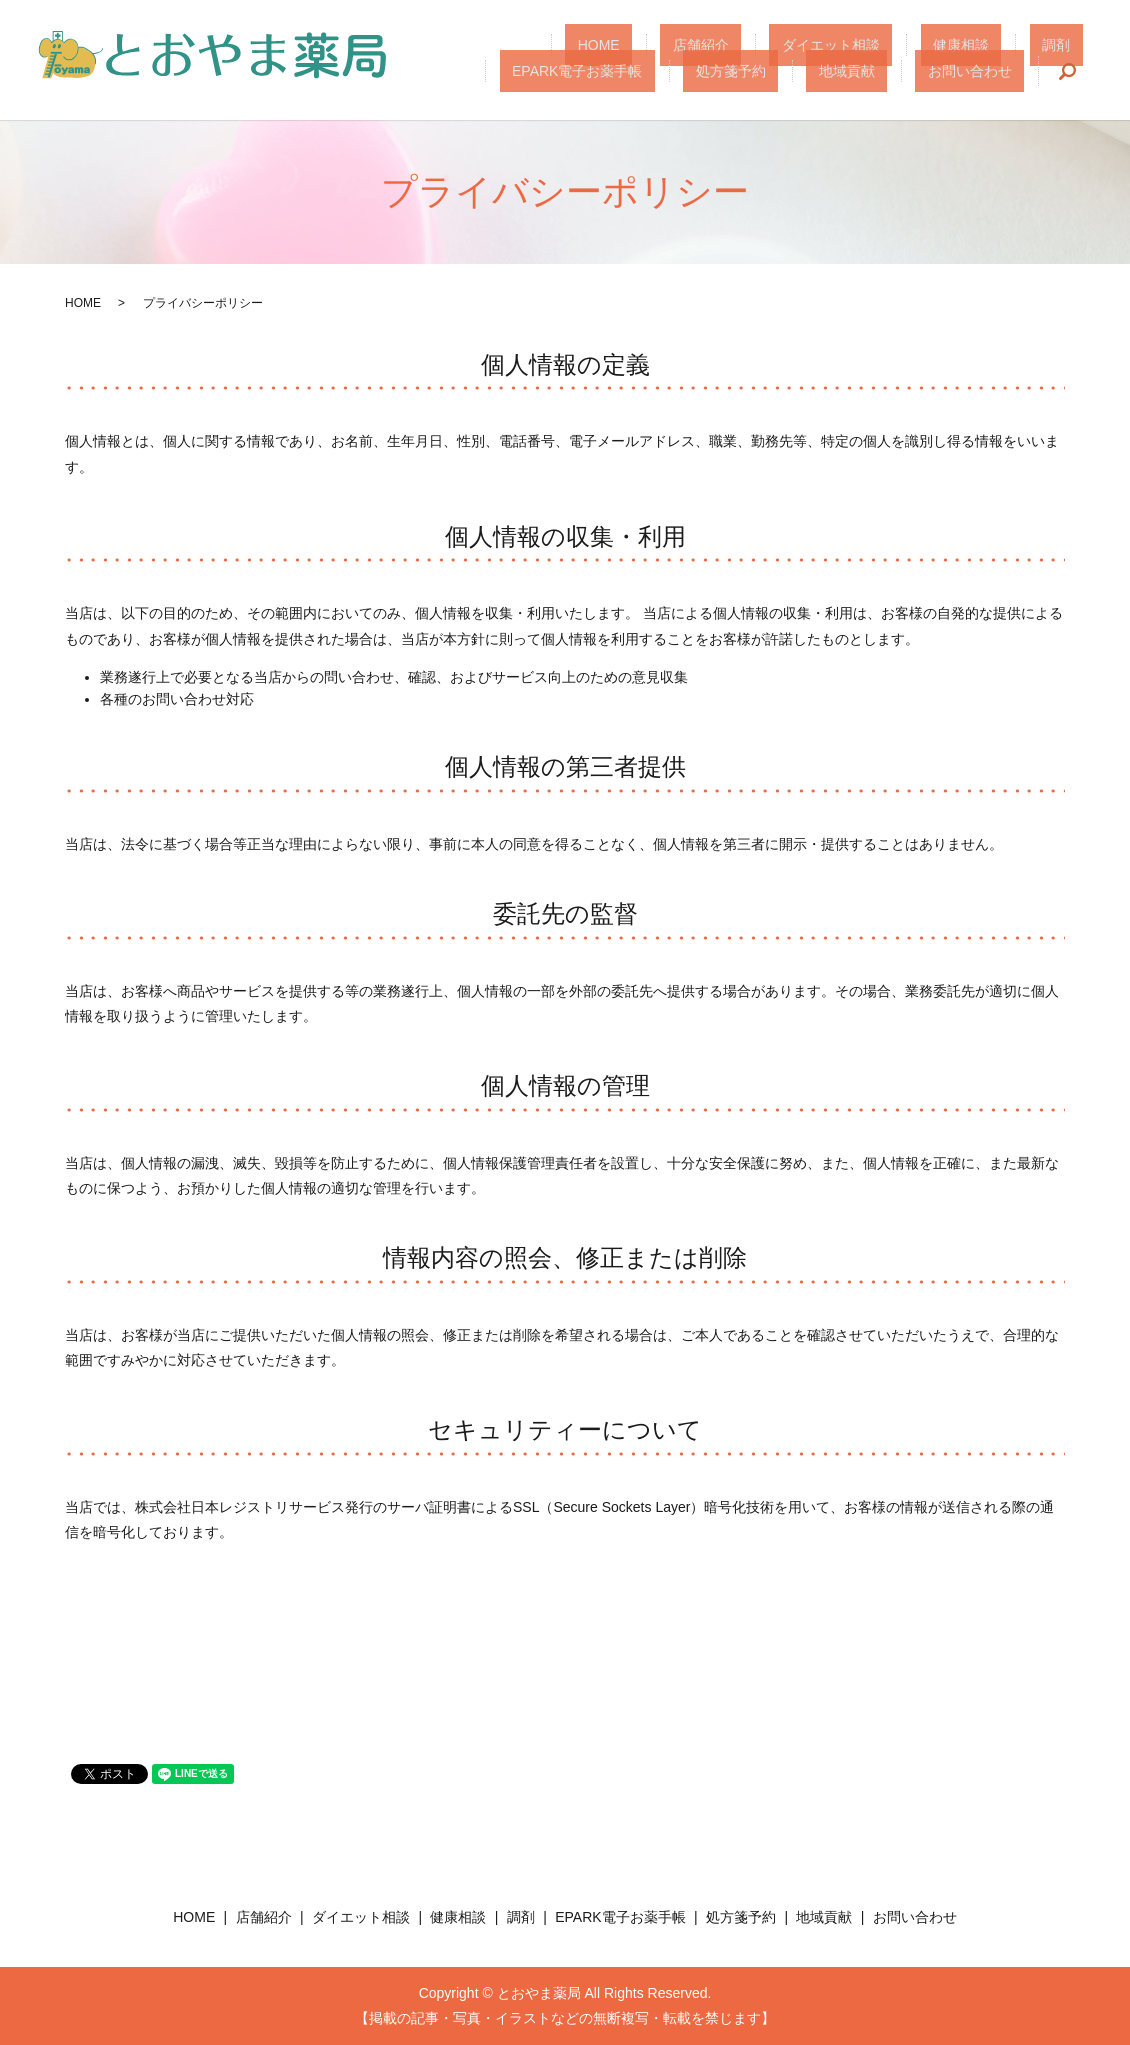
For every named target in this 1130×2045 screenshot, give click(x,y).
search (1068, 71)
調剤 (911, 45)
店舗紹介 (633, 45)
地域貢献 (886, 70)
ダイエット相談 (737, 45)
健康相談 (842, 45)
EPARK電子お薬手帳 (1017, 45)
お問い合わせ (983, 70)
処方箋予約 (796, 70)
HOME (556, 45)
